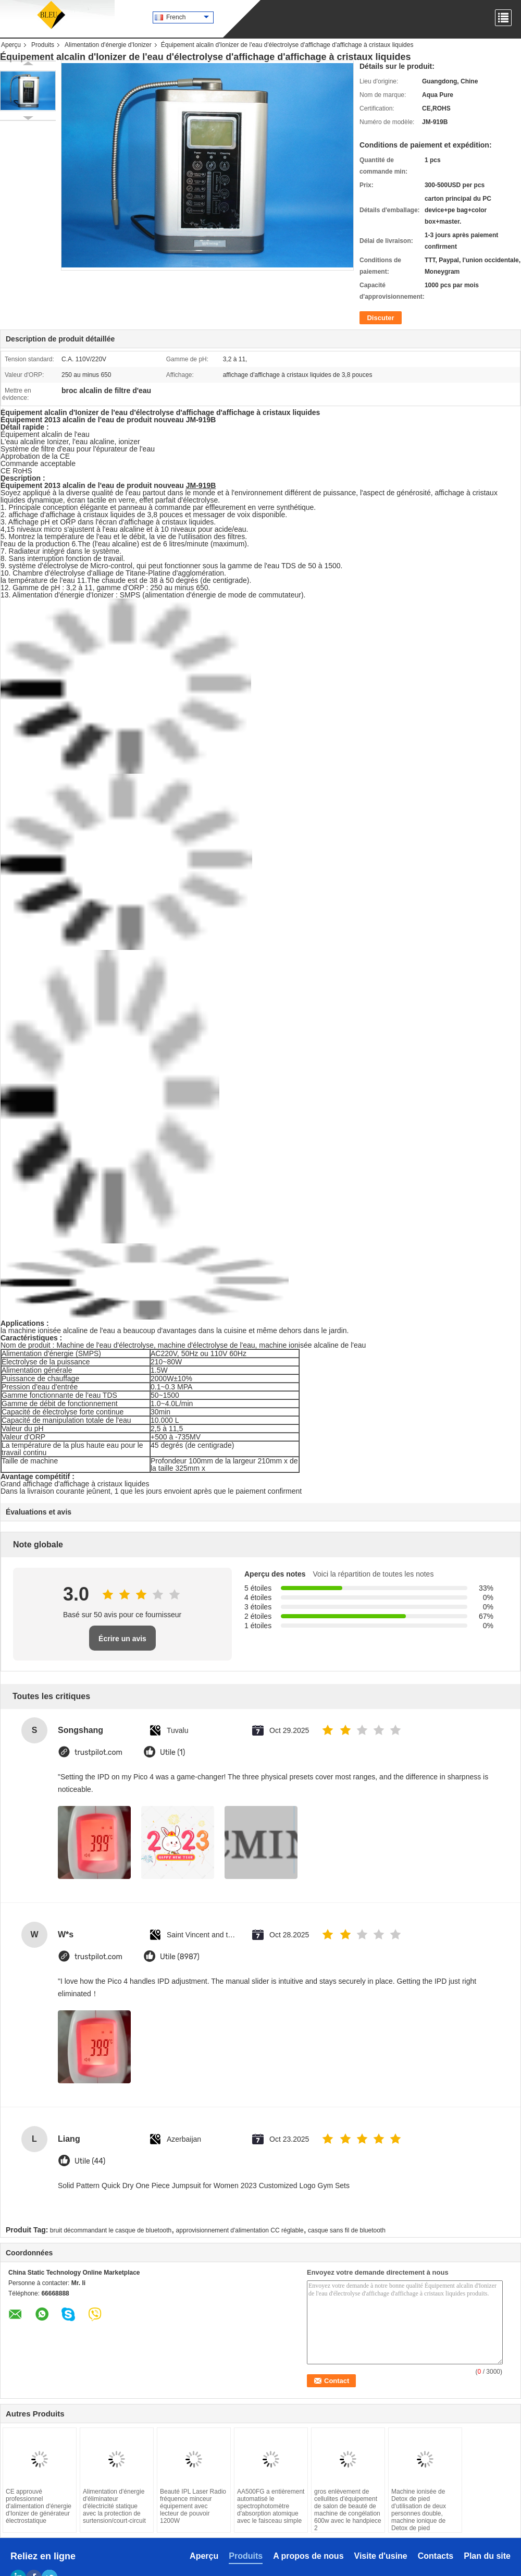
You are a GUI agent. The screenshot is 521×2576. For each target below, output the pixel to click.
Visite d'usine (380, 2555)
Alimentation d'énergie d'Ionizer (108, 44)
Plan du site (487, 2555)
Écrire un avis (122, 1638)
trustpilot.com (98, 1752)
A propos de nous (308, 2555)
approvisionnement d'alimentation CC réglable (240, 2230)
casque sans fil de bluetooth (347, 2230)
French (187, 17)
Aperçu (11, 44)
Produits (42, 44)
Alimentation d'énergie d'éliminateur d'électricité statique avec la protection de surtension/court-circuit (114, 2506)
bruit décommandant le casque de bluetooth (111, 2230)
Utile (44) (90, 2161)
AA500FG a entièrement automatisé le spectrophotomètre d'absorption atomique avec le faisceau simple (270, 2506)
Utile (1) (172, 1752)
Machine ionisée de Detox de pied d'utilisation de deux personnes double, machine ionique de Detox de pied (418, 2510)
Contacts (435, 2555)
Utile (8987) (180, 1956)
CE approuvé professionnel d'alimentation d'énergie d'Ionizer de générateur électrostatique (38, 2506)
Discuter (380, 318)
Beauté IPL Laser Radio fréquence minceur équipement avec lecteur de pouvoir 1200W (193, 2506)
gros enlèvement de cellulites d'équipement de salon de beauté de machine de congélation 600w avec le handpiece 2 (347, 2510)
